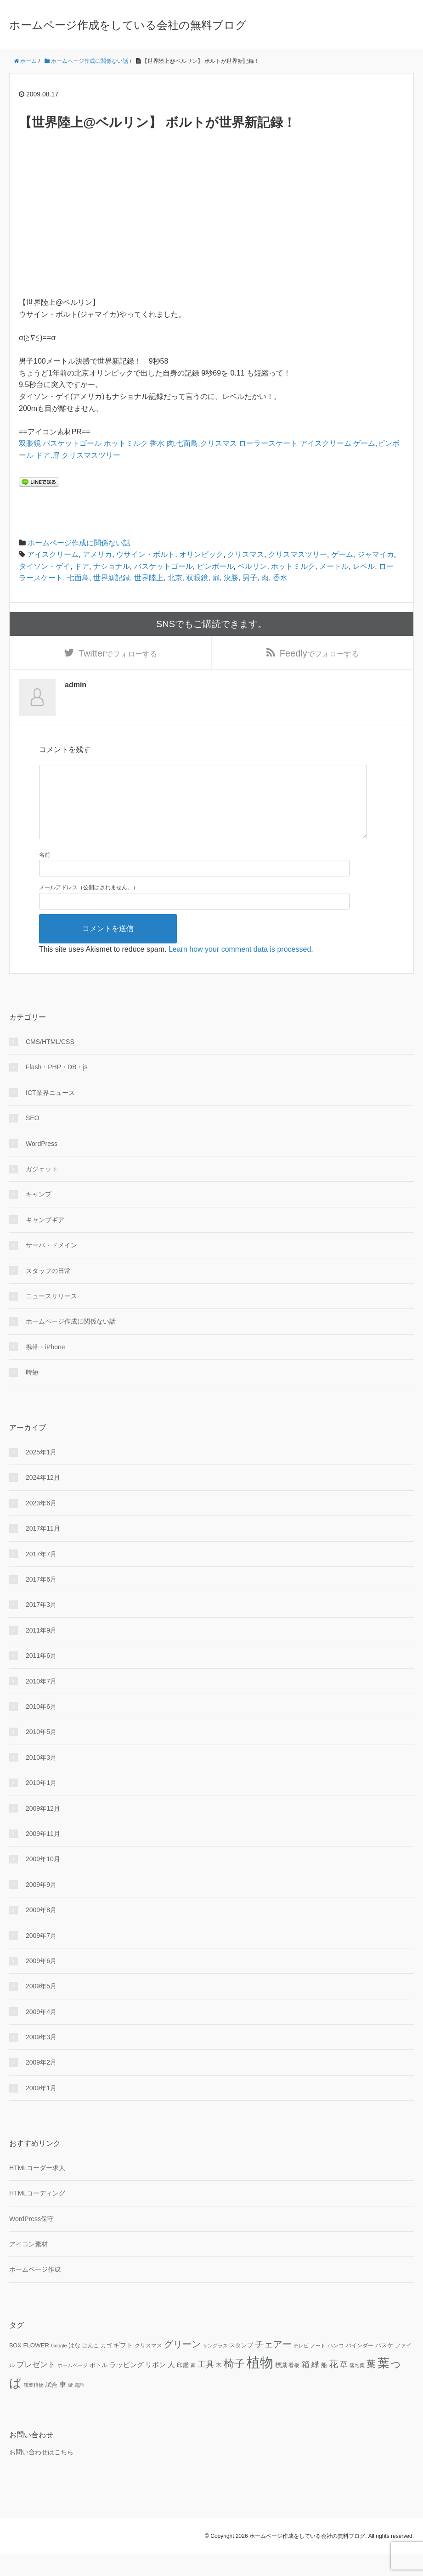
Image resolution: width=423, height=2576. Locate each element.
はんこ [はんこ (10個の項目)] (90, 2367)
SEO (32, 1139)
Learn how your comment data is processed (240, 970)
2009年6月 (41, 1982)
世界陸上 (149, 578)
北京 (175, 578)
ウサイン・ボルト (145, 554)
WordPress (41, 1164)
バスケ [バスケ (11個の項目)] (384, 2367)
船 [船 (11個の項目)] (324, 2386)
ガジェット (42, 1190)
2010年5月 (41, 1753)
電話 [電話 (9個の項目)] (79, 2406)
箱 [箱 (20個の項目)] (305, 2385)
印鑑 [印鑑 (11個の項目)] (183, 2386)
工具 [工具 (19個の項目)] (205, 2385)
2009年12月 (43, 1829)
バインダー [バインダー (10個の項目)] (359, 2367)
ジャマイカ (375, 554)
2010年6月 (41, 1727)
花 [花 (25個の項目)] (333, 2385)
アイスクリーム (325, 443)
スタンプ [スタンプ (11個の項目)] (241, 2367)
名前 (44, 876)
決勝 (231, 578)
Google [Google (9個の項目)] (59, 2367)
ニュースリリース (51, 1317)
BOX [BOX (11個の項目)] (15, 2367)
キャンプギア (45, 1241)
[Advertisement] (211, 214)
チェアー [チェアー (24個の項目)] (273, 2366)
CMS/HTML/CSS (50, 1062)
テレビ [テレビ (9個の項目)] (301, 2367)
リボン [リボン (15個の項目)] (155, 2386)
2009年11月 (43, 1854)
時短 (32, 1393)
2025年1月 (41, 1473)
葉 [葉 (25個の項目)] (371, 2385)
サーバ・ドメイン (51, 1266)
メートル (334, 566)
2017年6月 (41, 1600)
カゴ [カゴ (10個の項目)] (106, 2367)
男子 (250, 578)
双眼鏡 (30, 443)
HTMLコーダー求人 (37, 2189)
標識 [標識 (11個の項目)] (281, 2386)
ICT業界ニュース (50, 1113)
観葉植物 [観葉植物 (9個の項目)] (33, 2406)
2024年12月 (43, 1499)
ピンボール (215, 566)
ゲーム (342, 554)
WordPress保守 (31, 2240)
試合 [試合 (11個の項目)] (51, 2406)
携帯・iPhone (45, 1368)
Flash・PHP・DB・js (57, 1088)
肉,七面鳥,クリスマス (202, 443)
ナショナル (111, 566)
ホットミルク (126, 443)
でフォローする (118, 656)
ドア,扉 (47, 455)
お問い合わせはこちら (41, 2473)
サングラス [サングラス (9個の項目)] (215, 2367)
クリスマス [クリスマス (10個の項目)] (148, 2367)
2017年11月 (43, 1550)
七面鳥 (78, 578)
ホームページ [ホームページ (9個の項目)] (72, 2386)
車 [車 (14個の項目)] (62, 2405)
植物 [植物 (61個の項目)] (260, 2383)
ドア (81, 566)
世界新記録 (111, 578)
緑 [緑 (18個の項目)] (315, 2385)
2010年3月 (41, 1778)
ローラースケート (268, 443)
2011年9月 (41, 1651)
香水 (157, 443)
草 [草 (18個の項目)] (344, 2385)
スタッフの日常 (48, 1292)
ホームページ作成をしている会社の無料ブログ (128, 25)
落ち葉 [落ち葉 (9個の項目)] (357, 2386)
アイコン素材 (28, 2265)
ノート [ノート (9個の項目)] (318, 2367)
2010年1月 (41, 1804)
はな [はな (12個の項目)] (74, 2366)
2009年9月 (41, 1905)
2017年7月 (41, 1575)
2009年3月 (41, 2058)
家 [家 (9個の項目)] (193, 2386)
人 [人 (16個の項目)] (171, 2385)
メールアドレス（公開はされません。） (88, 909)
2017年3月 (41, 1626)
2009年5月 (41, 2007)
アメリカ (97, 554)
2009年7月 (41, 1956)
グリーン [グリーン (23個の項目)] (182, 2366)
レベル (364, 566)
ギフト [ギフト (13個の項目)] (123, 2366)
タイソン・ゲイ (44, 566)
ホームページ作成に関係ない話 (79, 543)
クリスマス (245, 554)
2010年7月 (41, 1702)
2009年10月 (43, 1880)
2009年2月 (41, 2084)
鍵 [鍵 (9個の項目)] (70, 2406)
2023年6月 (41, 1524)
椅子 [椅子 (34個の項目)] (234, 2385)
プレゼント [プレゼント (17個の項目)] (36, 2385)
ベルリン (252, 566)
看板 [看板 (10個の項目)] (293, 2386)
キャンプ (38, 1215)
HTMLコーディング (37, 2214)
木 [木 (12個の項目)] (219, 2386)
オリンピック (201, 554)
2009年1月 (41, 2109)
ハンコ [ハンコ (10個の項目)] (335, 2367)
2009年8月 (41, 1931)
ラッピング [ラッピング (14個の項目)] (126, 2386)
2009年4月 (41, 2033)
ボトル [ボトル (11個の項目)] (98, 2386)
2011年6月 (41, 1677)
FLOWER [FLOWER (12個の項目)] (36, 2366)
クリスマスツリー (91, 455)
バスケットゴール (72, 443)
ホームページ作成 (35, 2291)
